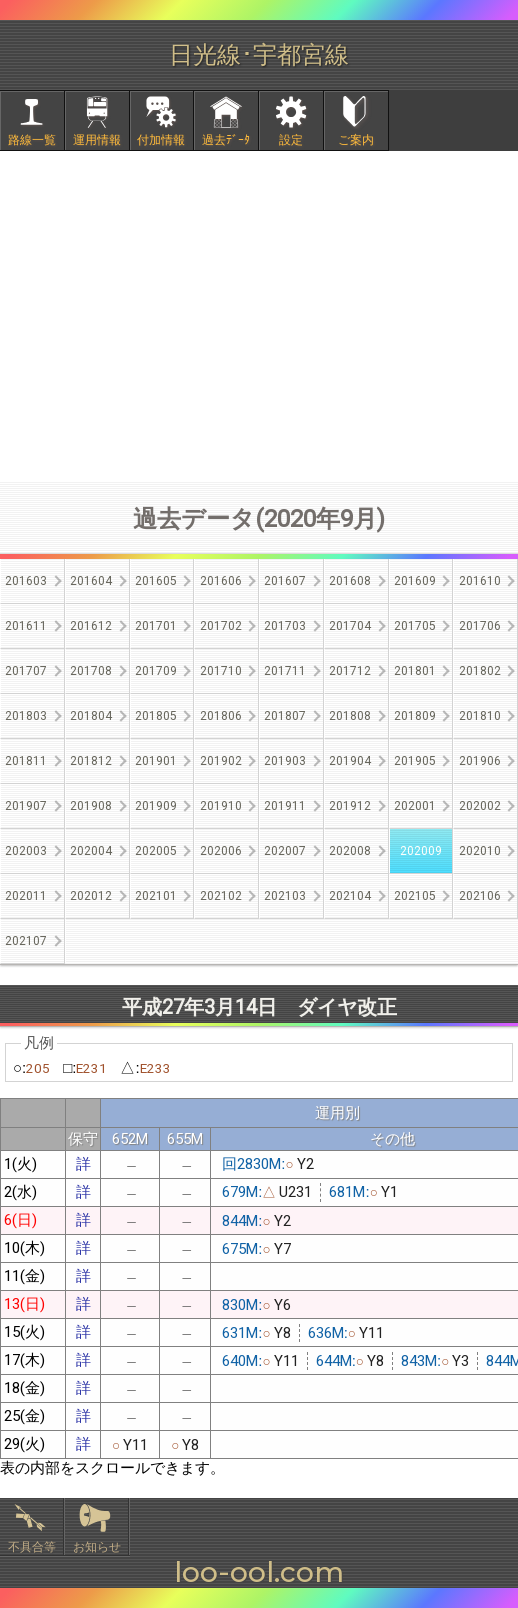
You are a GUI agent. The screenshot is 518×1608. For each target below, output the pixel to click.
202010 (480, 851)
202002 (480, 806)
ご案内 (356, 140)
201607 (285, 581)
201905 (415, 761)
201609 (415, 581)
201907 (26, 806)
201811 (26, 761)
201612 (91, 626)
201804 (91, 716)
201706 (480, 626)
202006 (221, 851)
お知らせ (97, 1547)
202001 (415, 806)
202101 (156, 896)
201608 (350, 581)
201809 (415, 716)
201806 (221, 716)
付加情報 (161, 140)
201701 (156, 626)
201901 (156, 761)
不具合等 (32, 1547)
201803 (26, 716)
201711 (285, 671)
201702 (221, 626)
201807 (285, 716)
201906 (480, 761)
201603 (26, 581)
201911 (285, 806)
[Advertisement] (259, 316)
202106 (480, 896)
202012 (91, 896)
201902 (221, 761)
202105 (415, 896)
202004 (91, 851)
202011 (26, 896)
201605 (156, 581)
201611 (26, 626)
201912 (350, 806)
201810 (480, 716)
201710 (221, 671)
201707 (26, 671)
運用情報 (97, 140)
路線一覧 (32, 140)
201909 (156, 806)
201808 (350, 716)
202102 (221, 896)
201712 (350, 671)
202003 (26, 851)
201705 (415, 626)
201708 (91, 671)
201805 (156, 716)
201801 (415, 671)
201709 (156, 671)
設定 (291, 140)
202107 (26, 941)
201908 (91, 806)
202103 (285, 896)
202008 (350, 851)
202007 (285, 851)
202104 (350, 896)
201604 (91, 581)
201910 (221, 806)
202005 (156, 851)
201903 (285, 761)
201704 (350, 626)
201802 (480, 671)
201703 (285, 626)
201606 (221, 581)
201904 (350, 761)
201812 (91, 761)
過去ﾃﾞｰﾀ (226, 140)
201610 (480, 581)
